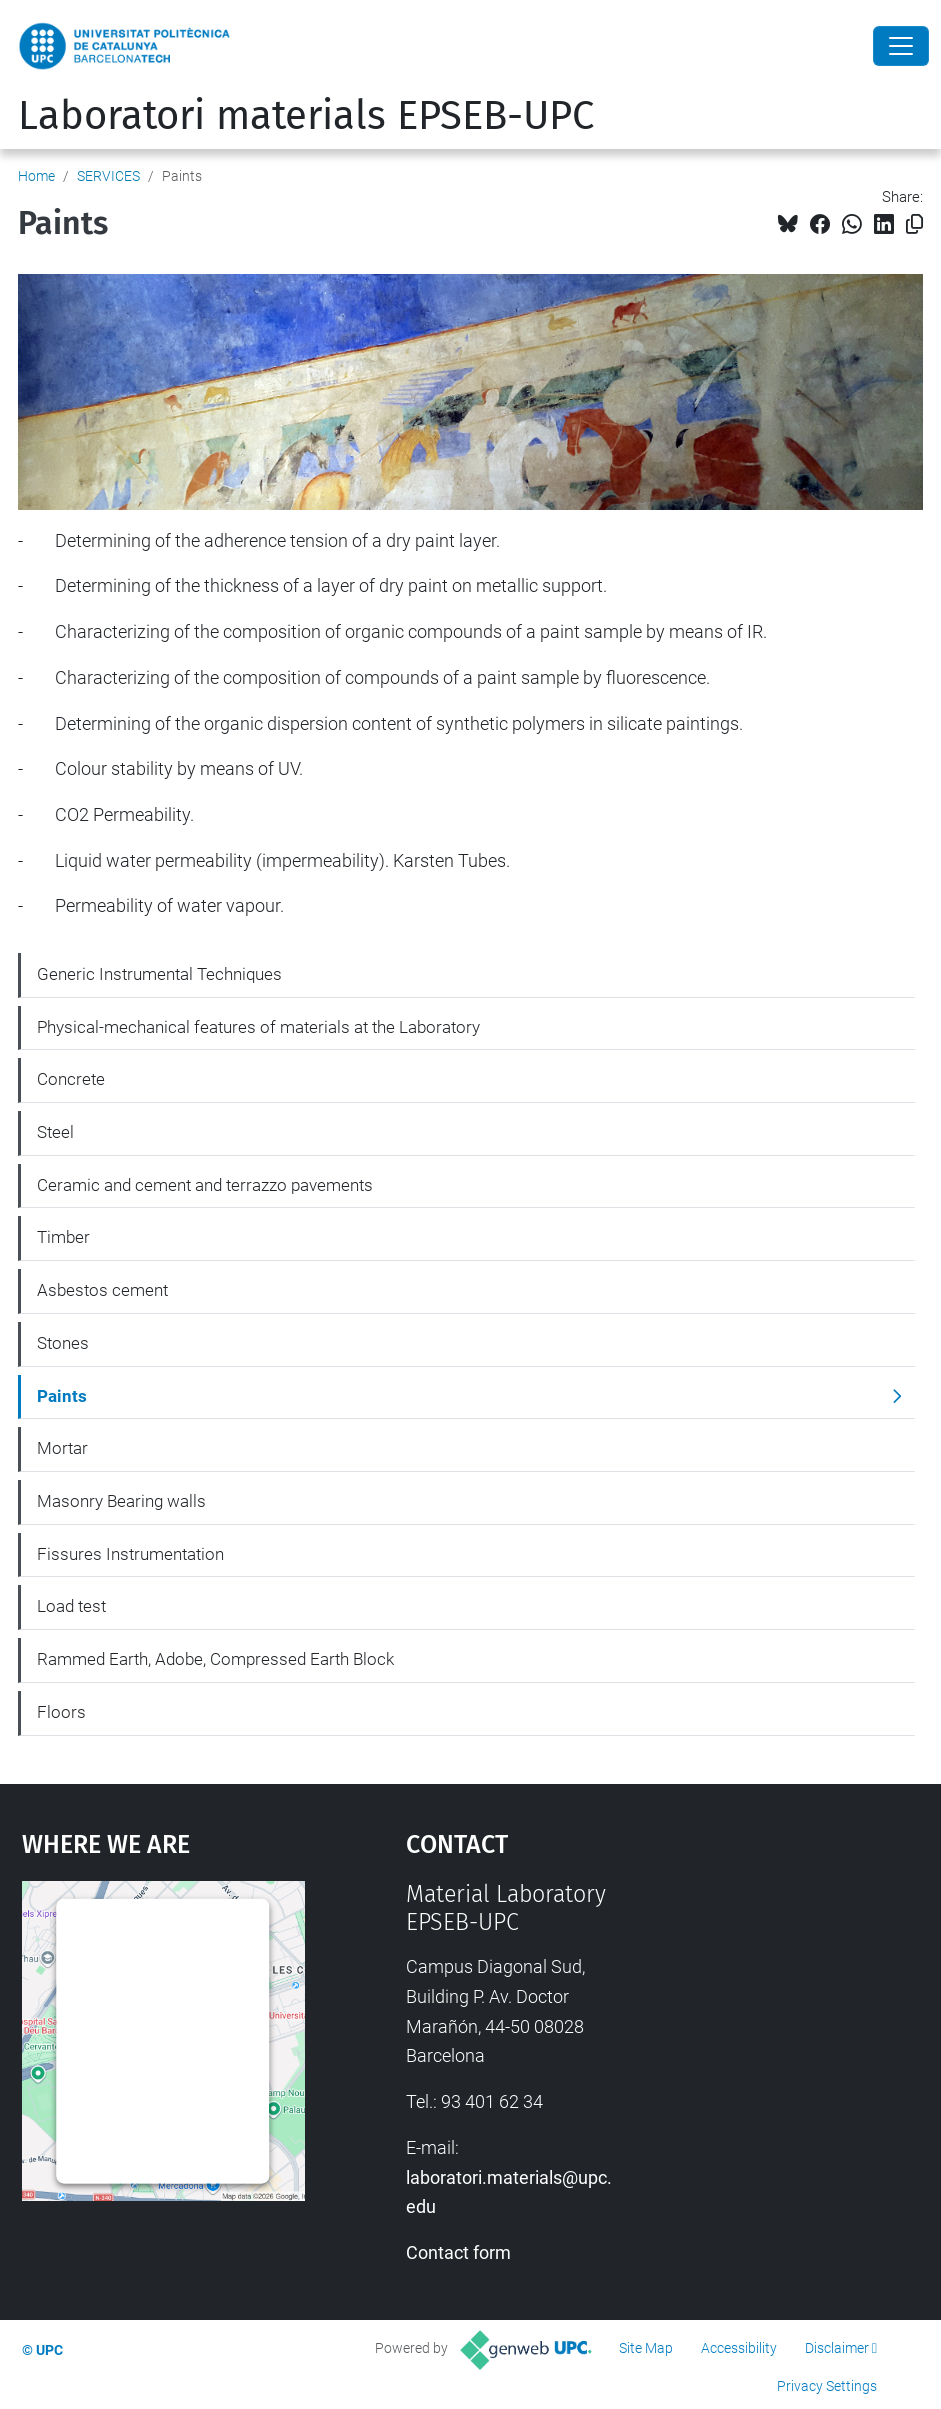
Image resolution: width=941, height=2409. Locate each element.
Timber (63, 1237)
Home (36, 176)
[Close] (901, 46)
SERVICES (108, 176)
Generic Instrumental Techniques (159, 974)
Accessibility (739, 2348)
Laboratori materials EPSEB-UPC (306, 116)
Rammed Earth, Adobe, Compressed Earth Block (215, 1659)
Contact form (458, 2252)
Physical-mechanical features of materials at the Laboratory (258, 1027)
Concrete (71, 1079)
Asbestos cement (102, 1290)
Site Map (646, 2348)
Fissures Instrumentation (130, 1554)
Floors (61, 1712)
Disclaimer (837, 2348)
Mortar (62, 1448)
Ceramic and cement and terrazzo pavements (205, 1185)
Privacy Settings (827, 2386)
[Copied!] (914, 224)
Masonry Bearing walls (121, 1501)
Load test (71, 1606)
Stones (63, 1343)
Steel (55, 1132)
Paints (62, 1396)
